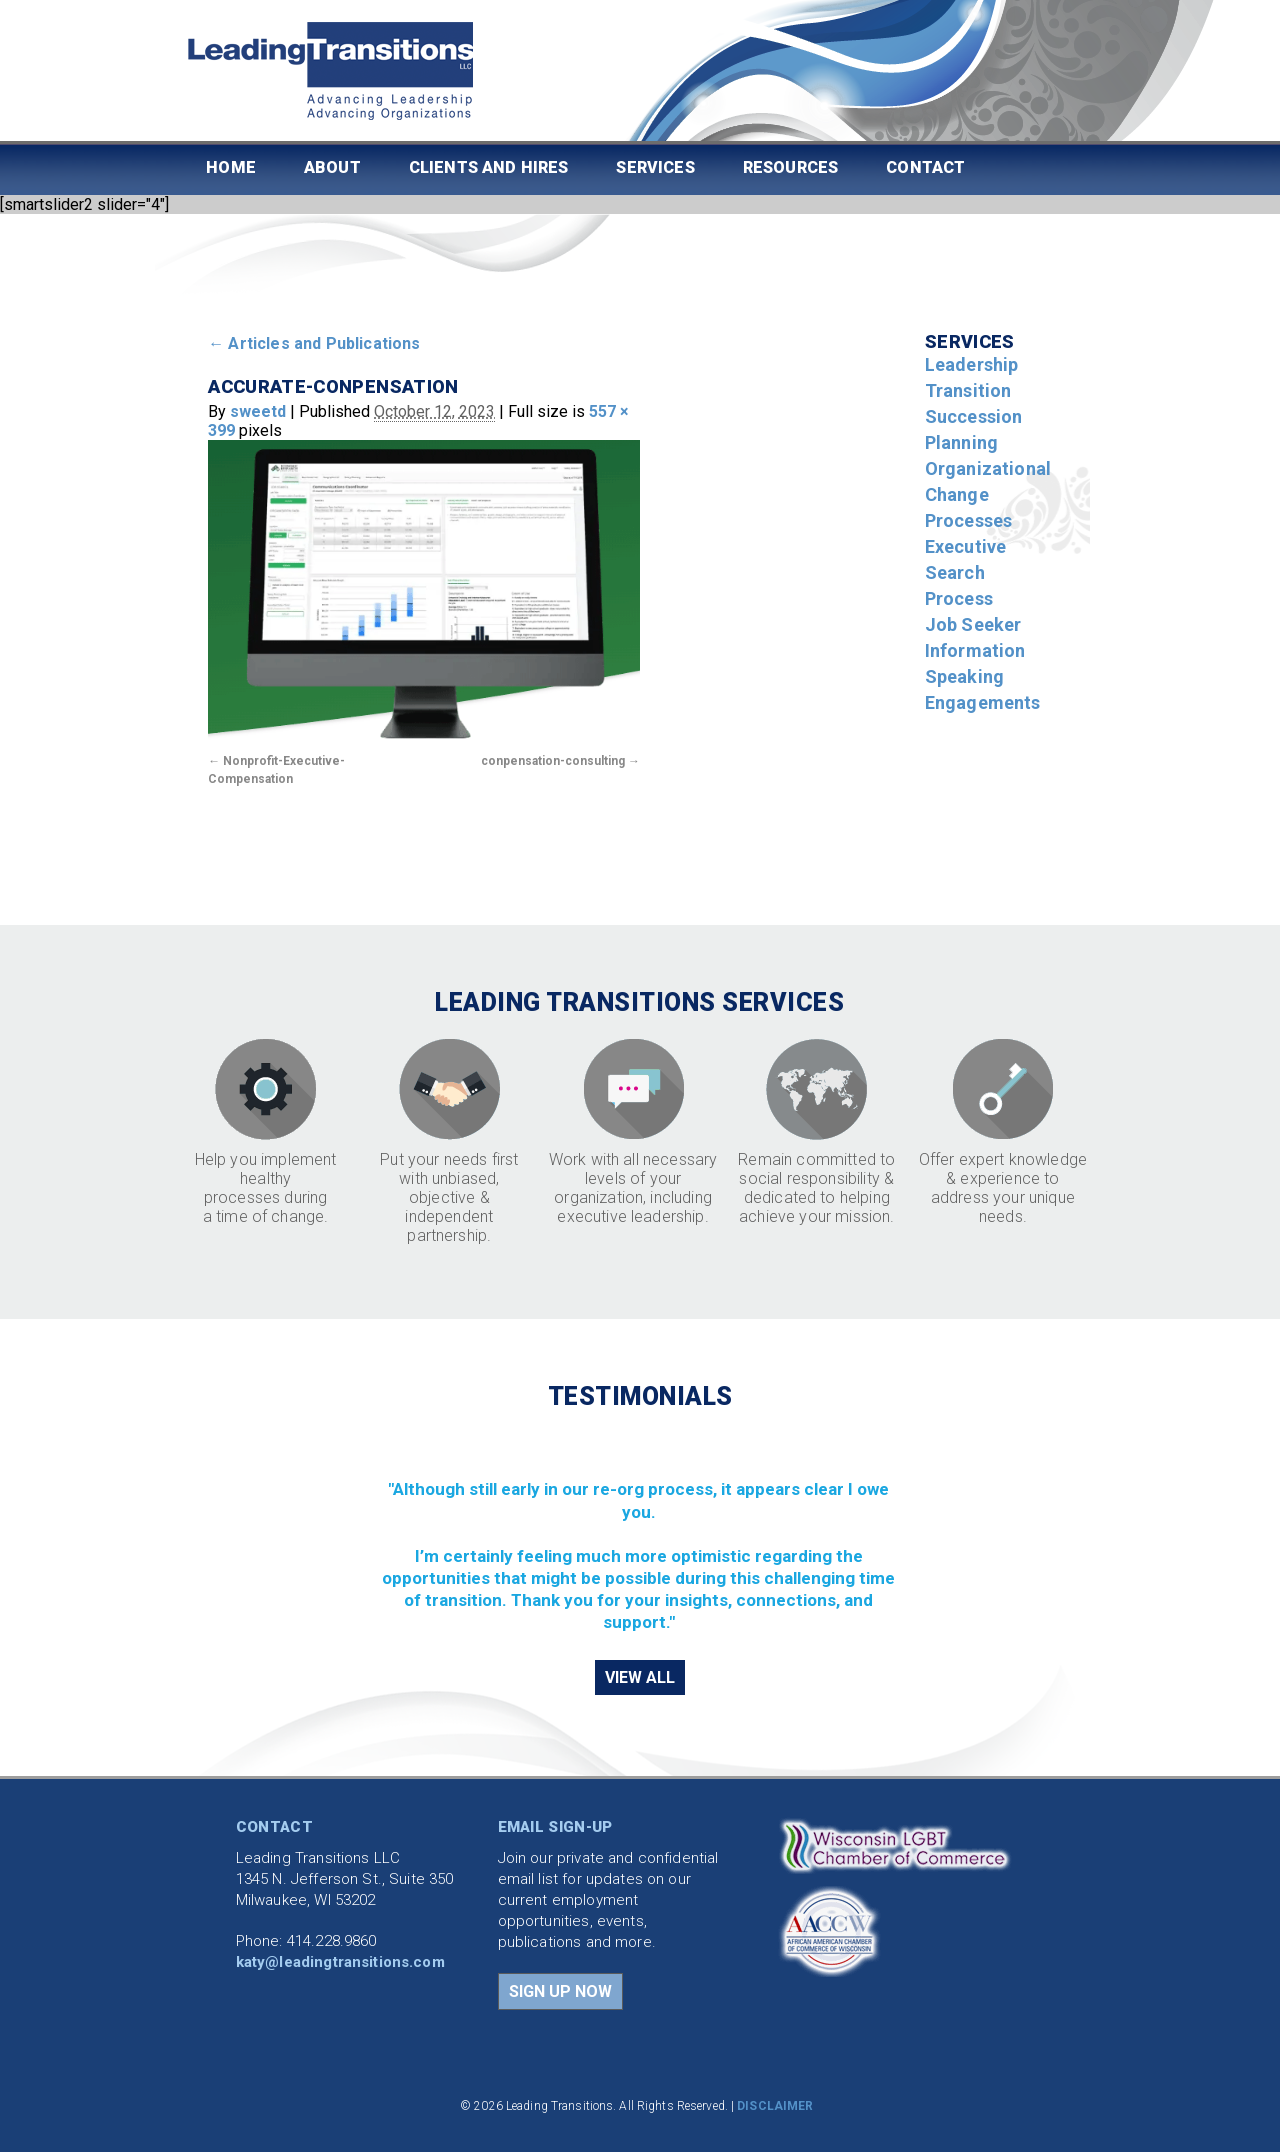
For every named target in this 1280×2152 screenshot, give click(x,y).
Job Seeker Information (975, 637)
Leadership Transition (972, 377)
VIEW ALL (640, 1677)
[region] (640, 1533)
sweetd (258, 411)
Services (655, 167)
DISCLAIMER (775, 2106)
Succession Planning (974, 429)
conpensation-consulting (553, 761)
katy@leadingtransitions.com (340, 1962)
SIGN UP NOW (560, 1991)
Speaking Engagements (983, 689)
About (332, 167)
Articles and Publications (314, 343)
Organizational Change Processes (988, 494)
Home (231, 167)
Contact (925, 167)
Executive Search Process (965, 572)
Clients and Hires (489, 167)
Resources (790, 167)
